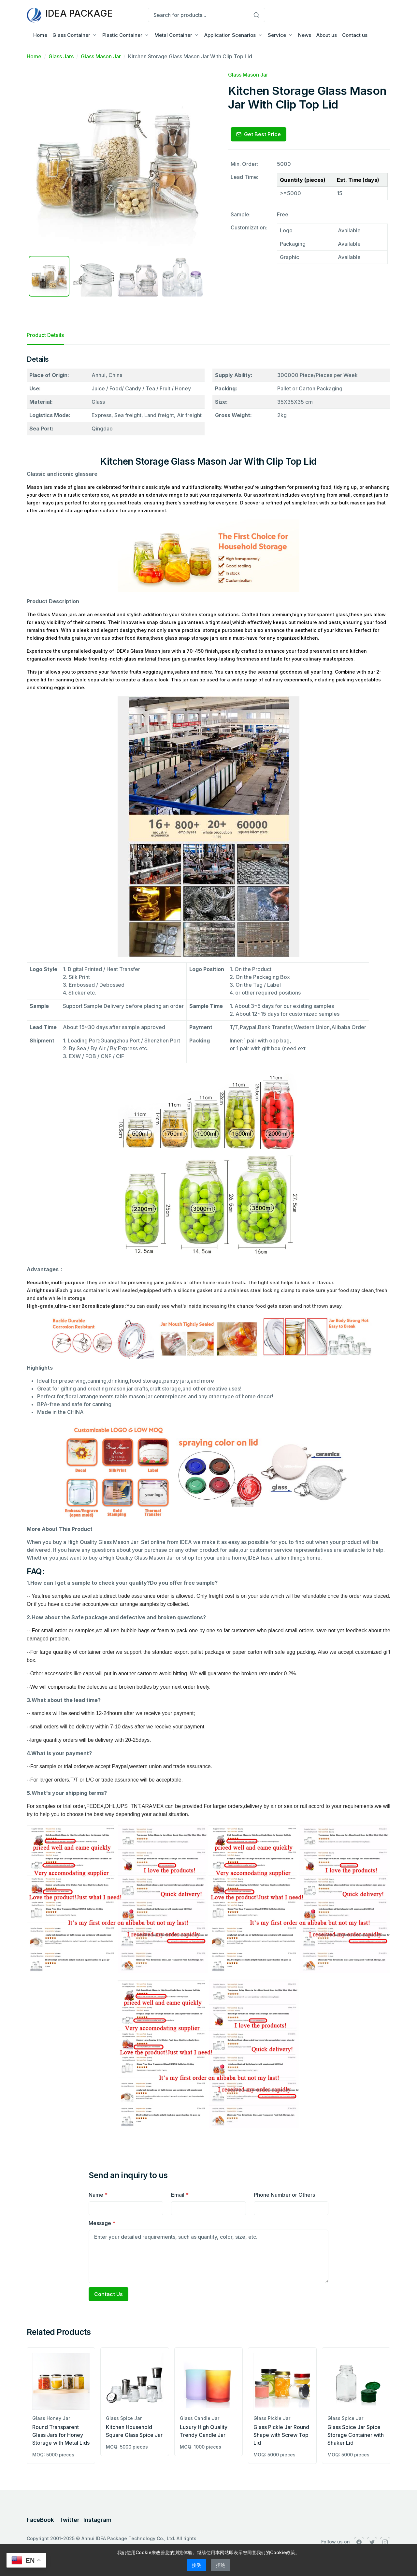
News (304, 35)
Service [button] (277, 35)
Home (40, 35)
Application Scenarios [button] (230, 35)
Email (180, 2194)
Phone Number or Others (284, 2194)
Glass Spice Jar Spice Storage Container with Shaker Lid (355, 2435)
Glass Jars (61, 56)
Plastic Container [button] (122, 35)
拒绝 (220, 2565)
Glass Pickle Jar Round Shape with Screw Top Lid (281, 2435)
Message (102, 2223)
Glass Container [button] (71, 35)
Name (98, 2194)
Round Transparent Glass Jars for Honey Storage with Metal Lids (61, 2435)
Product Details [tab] (45, 335)
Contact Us (108, 2294)
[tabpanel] (208, 1247)
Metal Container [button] (173, 35)
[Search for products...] (198, 15)
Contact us (354, 35)
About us (326, 35)
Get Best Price (258, 134)
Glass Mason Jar (101, 56)
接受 (196, 2565)
